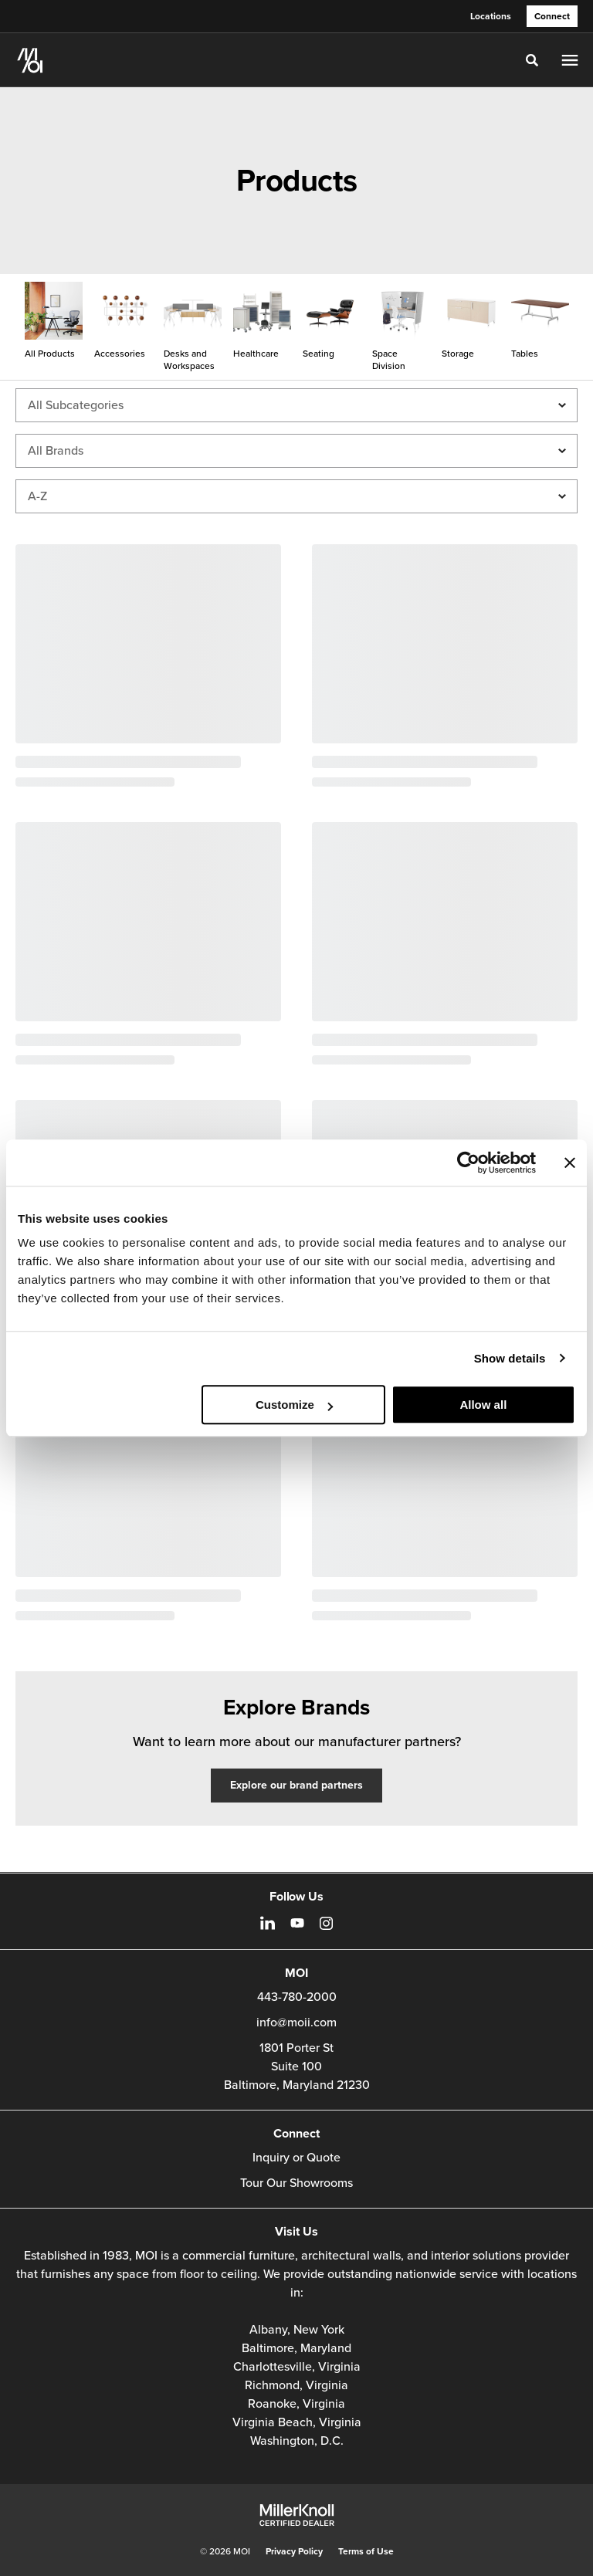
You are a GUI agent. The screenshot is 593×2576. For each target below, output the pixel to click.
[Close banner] (569, 1162)
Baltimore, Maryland (296, 2348)
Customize (294, 1404)
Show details (510, 1358)
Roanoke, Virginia (296, 2404)
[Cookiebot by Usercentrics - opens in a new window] (468, 1162)
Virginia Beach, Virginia (296, 2422)
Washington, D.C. (297, 2441)
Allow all (483, 1404)
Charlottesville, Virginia (297, 2367)
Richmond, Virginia (296, 2385)
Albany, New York (296, 2329)
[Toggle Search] (532, 60)
